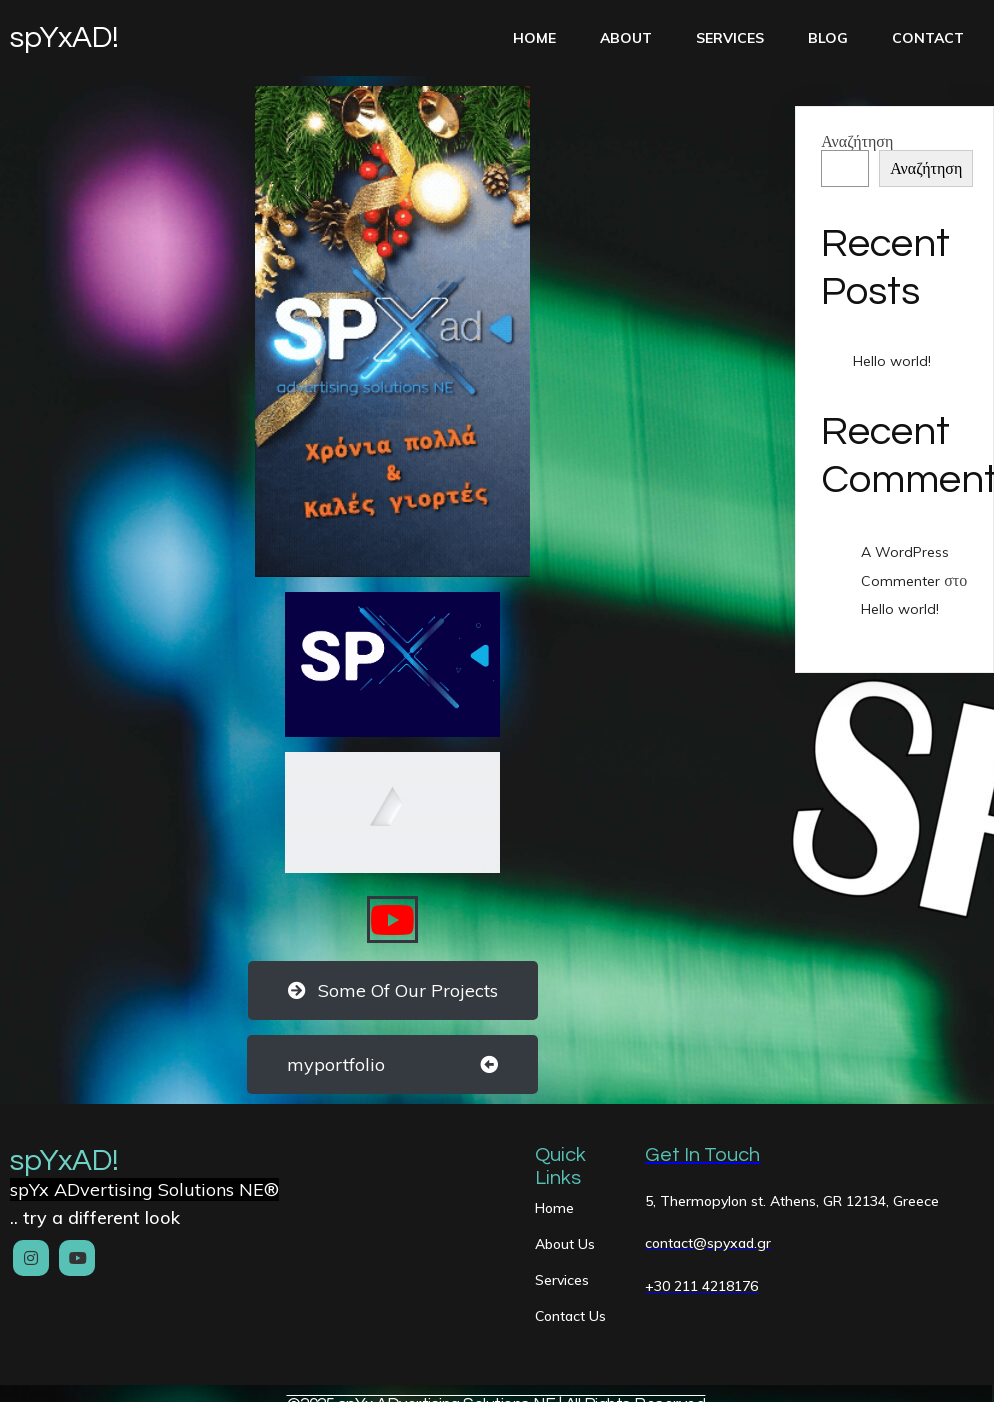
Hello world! (892, 361)
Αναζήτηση (857, 141)
